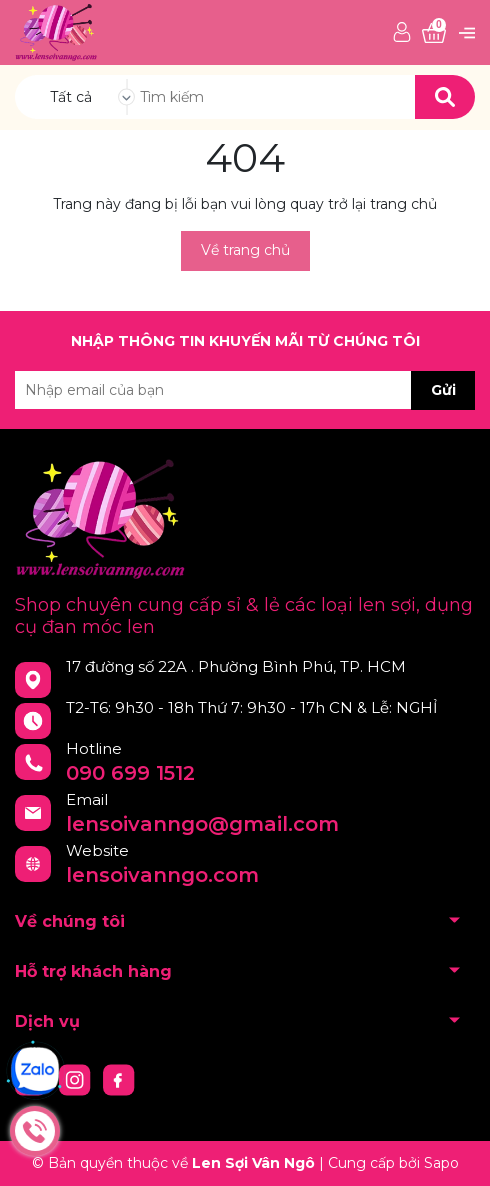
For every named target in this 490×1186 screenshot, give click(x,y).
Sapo (441, 1163)
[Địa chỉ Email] (245, 390)
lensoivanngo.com (162, 875)
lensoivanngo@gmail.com (202, 824)
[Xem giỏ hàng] (434, 33)
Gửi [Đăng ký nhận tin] (443, 390)
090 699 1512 (130, 773)
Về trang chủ (245, 250)
